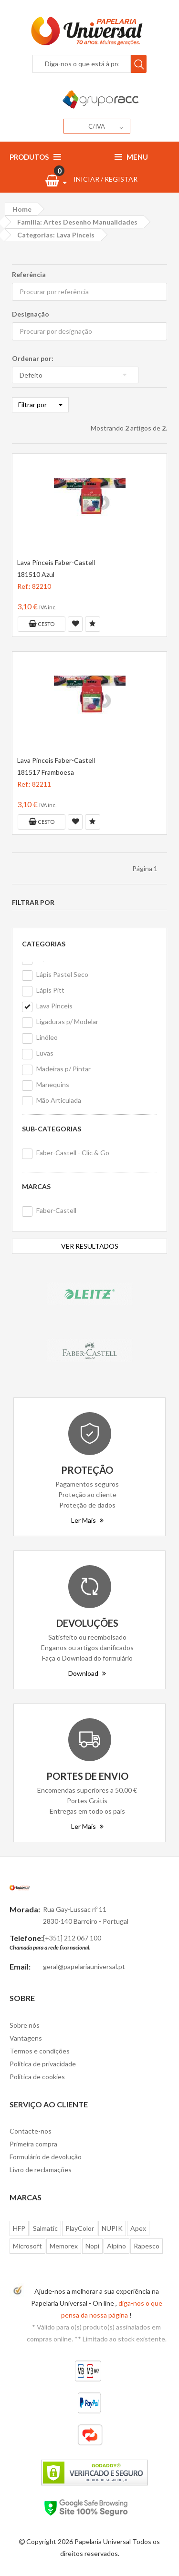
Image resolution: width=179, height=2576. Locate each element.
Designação (30, 314)
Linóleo (47, 1037)
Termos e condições (40, 2051)
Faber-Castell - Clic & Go (72, 1153)
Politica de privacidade (43, 2064)
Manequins (52, 1084)
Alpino (116, 2246)
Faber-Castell (56, 1210)
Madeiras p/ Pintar (63, 1069)
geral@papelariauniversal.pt (84, 1966)
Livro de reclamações (41, 2169)
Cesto (41, 623)
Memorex (64, 2246)
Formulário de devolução (46, 2157)
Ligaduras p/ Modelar (67, 1021)
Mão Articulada (58, 1100)
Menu (131, 157)
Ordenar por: (32, 358)
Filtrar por (40, 404)
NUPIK (112, 2228)
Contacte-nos (31, 2131)
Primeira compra (33, 2144)
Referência (29, 274)
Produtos (35, 157)
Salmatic (45, 2228)
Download (87, 1673)
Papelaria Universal (102, 2541)
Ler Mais (87, 1520)
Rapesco (146, 2246)
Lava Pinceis (54, 1006)
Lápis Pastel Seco (62, 974)
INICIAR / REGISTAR (105, 179)
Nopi (92, 2246)
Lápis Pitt (50, 990)
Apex (138, 2228)
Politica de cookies (37, 2077)
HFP (19, 2228)
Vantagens (26, 2038)
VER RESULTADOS (89, 1246)
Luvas (44, 1053)
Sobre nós (25, 2025)
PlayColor (79, 2228)
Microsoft (27, 2246)
